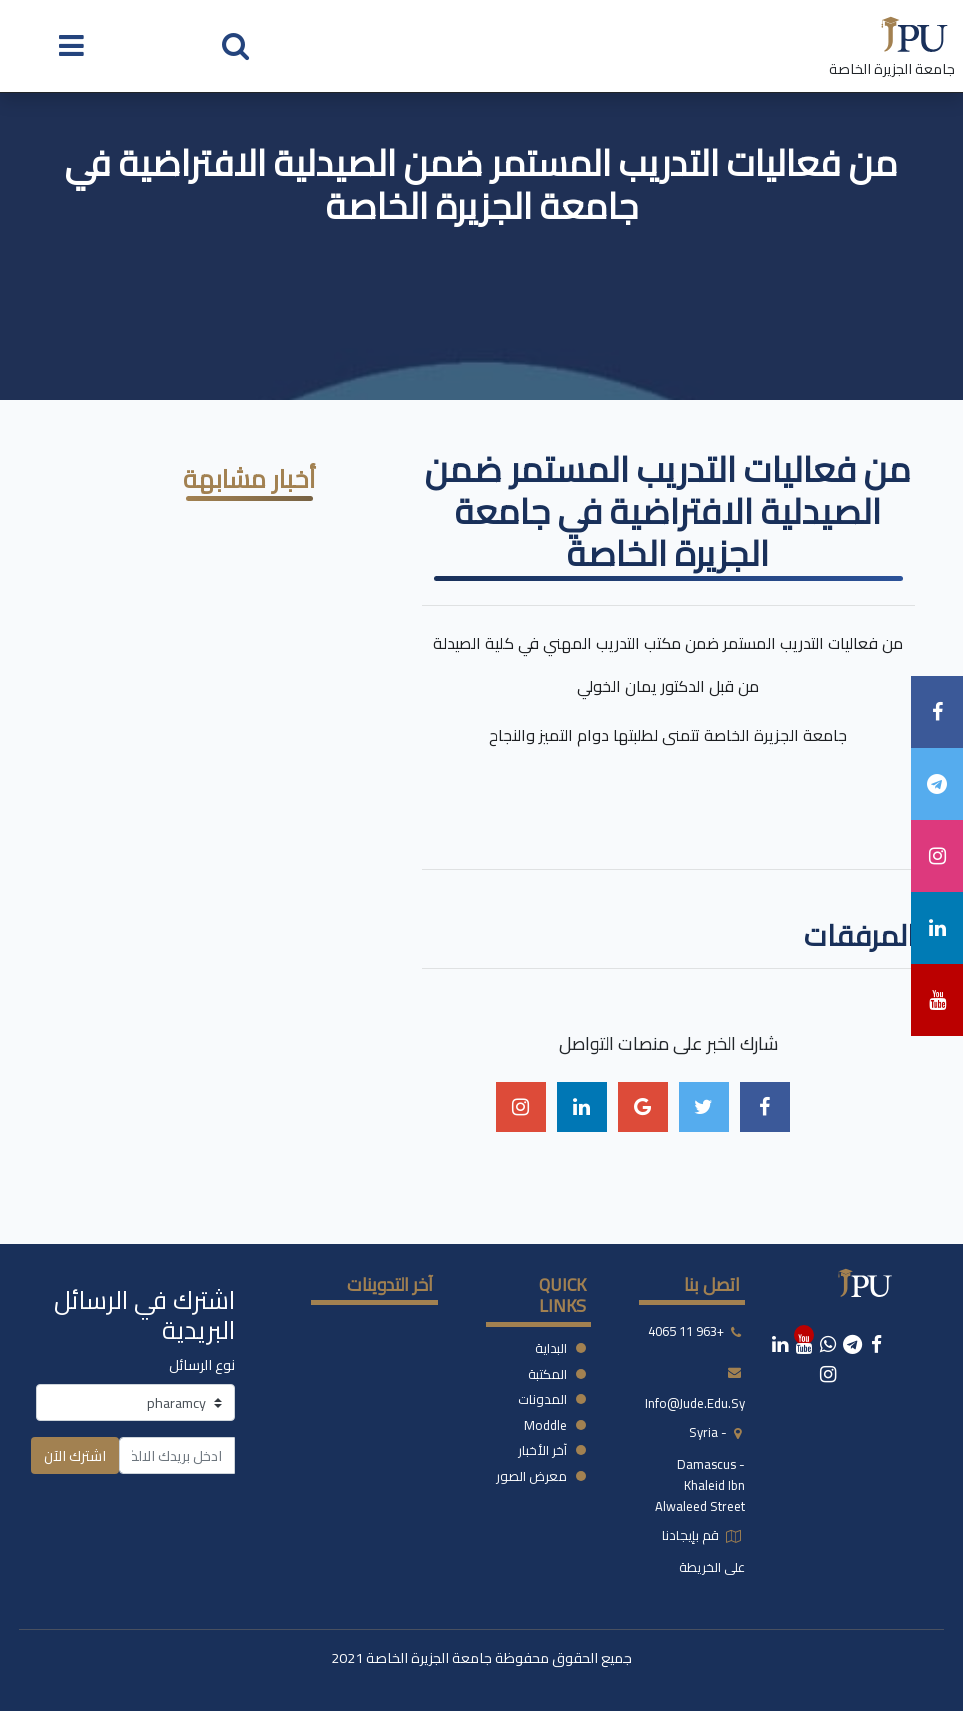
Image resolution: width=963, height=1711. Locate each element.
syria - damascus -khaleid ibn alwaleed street (700, 1468)
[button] (235, 44)
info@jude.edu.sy (695, 1403)
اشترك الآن (75, 1455)
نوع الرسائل (202, 1364)
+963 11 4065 (686, 1332)
